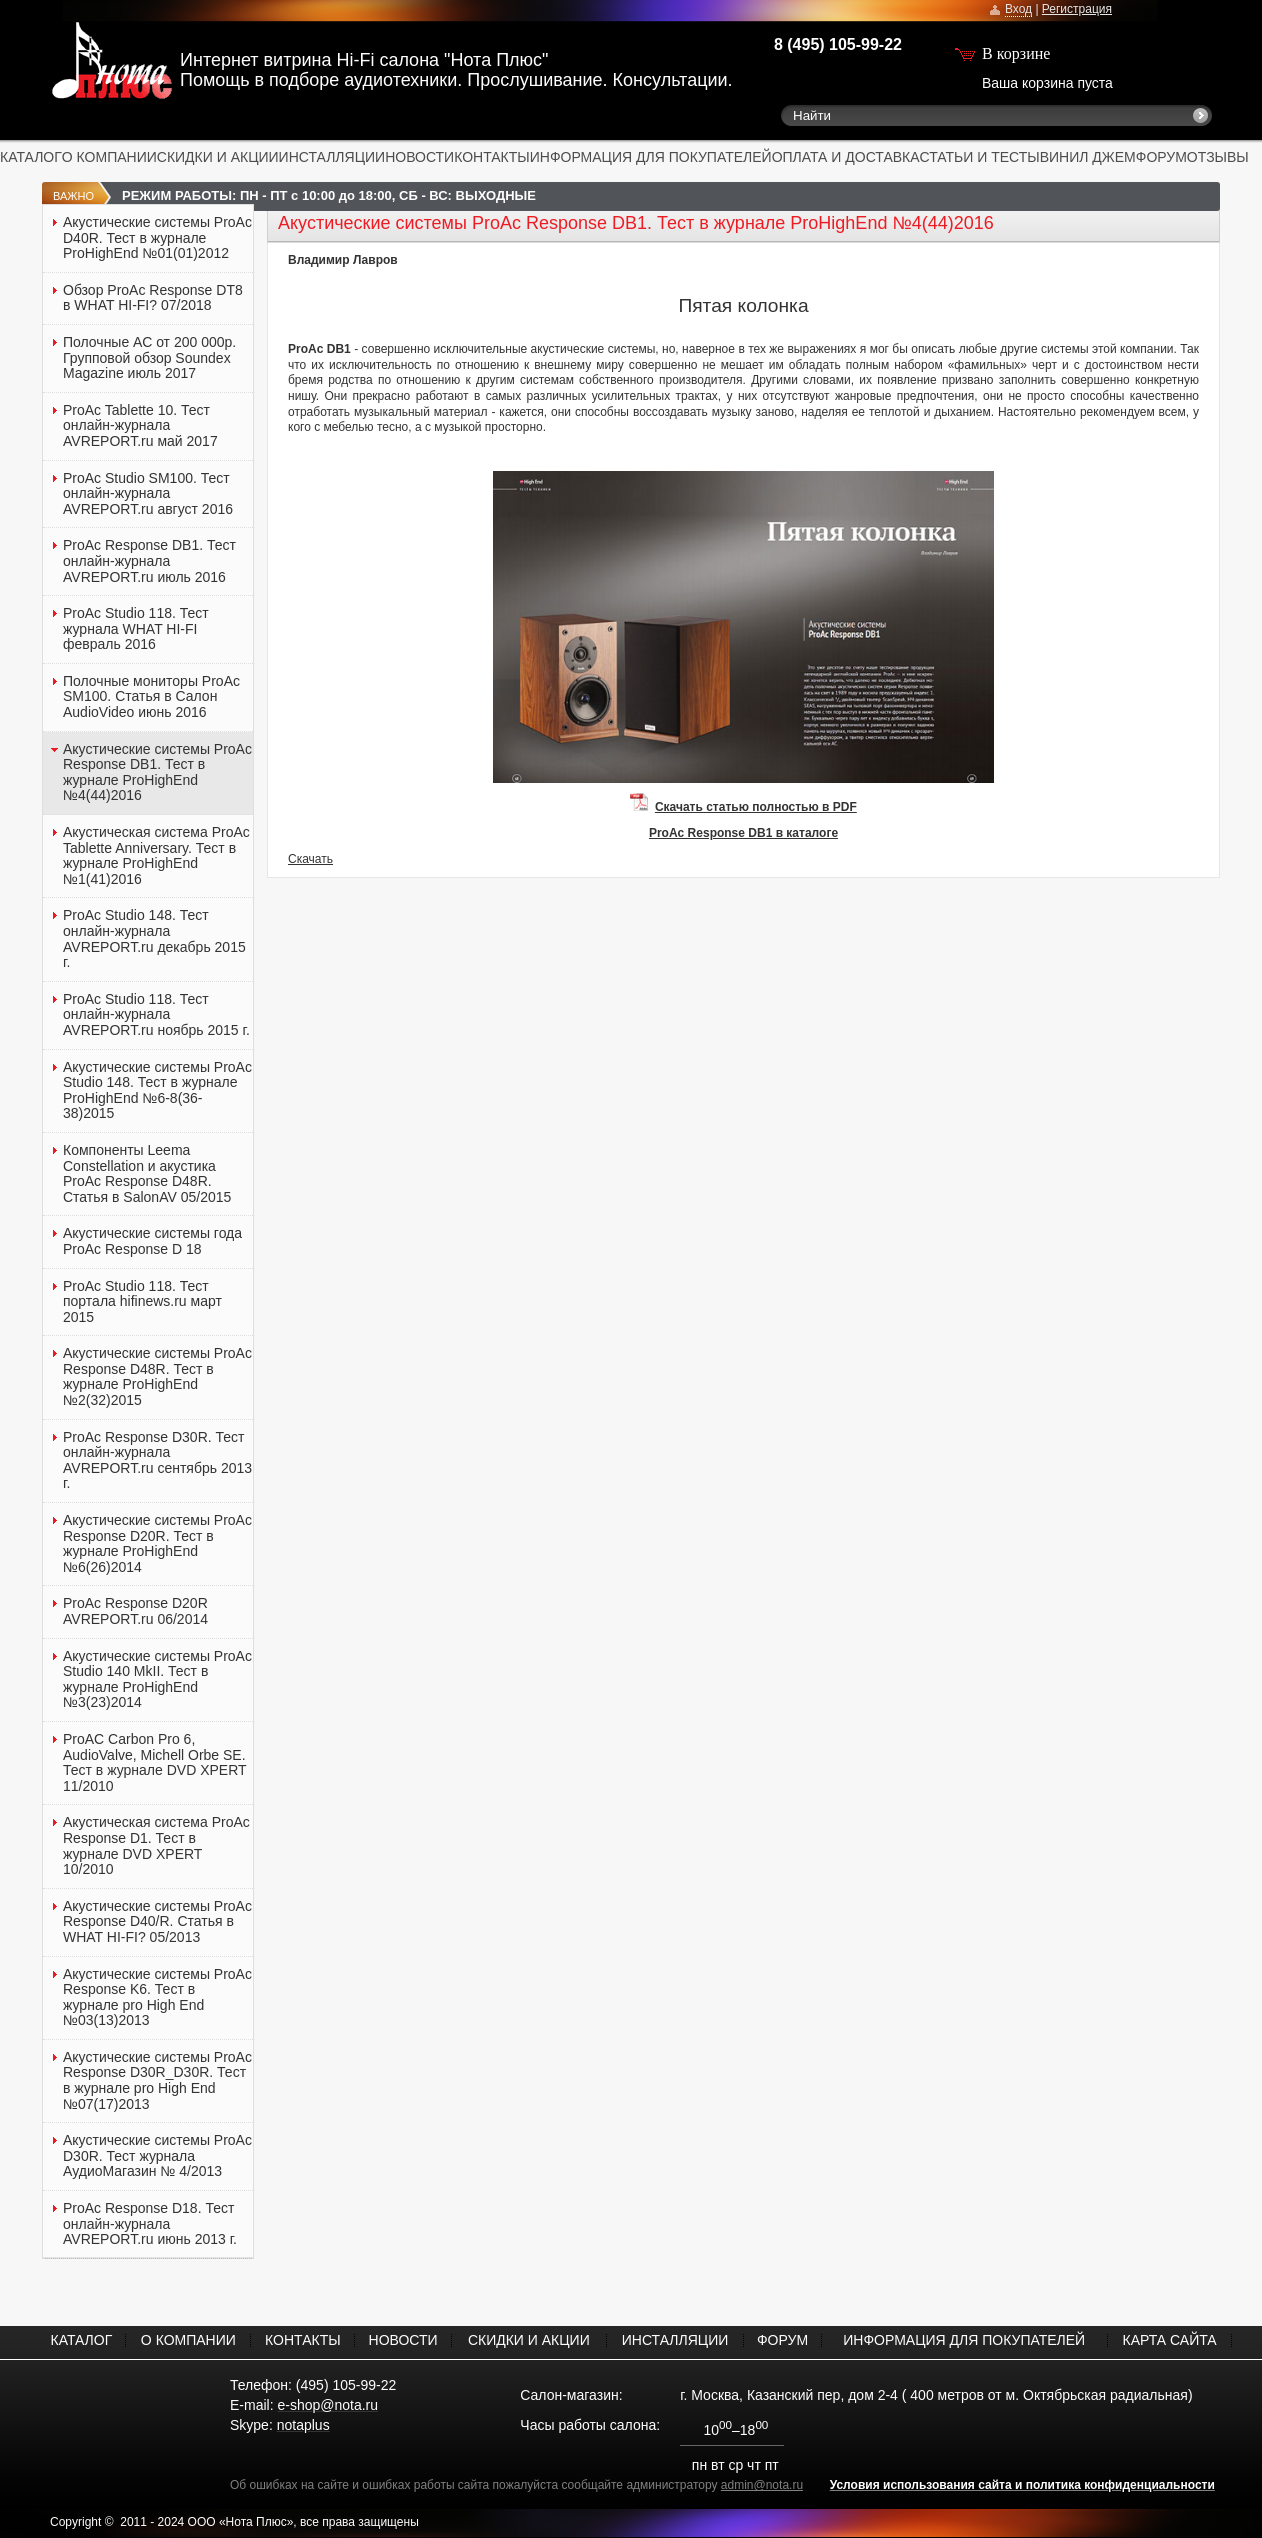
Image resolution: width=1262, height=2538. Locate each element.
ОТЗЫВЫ (1218, 157)
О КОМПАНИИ (109, 157)
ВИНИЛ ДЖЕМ (1088, 157)
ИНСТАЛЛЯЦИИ (332, 157)
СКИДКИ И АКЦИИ (218, 157)
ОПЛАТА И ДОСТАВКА (846, 157)
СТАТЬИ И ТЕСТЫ (980, 157)
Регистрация (1077, 9)
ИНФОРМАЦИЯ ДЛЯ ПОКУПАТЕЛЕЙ (651, 157)
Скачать (310, 859)
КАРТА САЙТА (1170, 2340)
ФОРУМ (1161, 157)
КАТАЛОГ (31, 157)
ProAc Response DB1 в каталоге (743, 833)
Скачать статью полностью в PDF (756, 807)
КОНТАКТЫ (492, 157)
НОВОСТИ (419, 157)
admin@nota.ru (762, 2485)
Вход (1018, 9)
